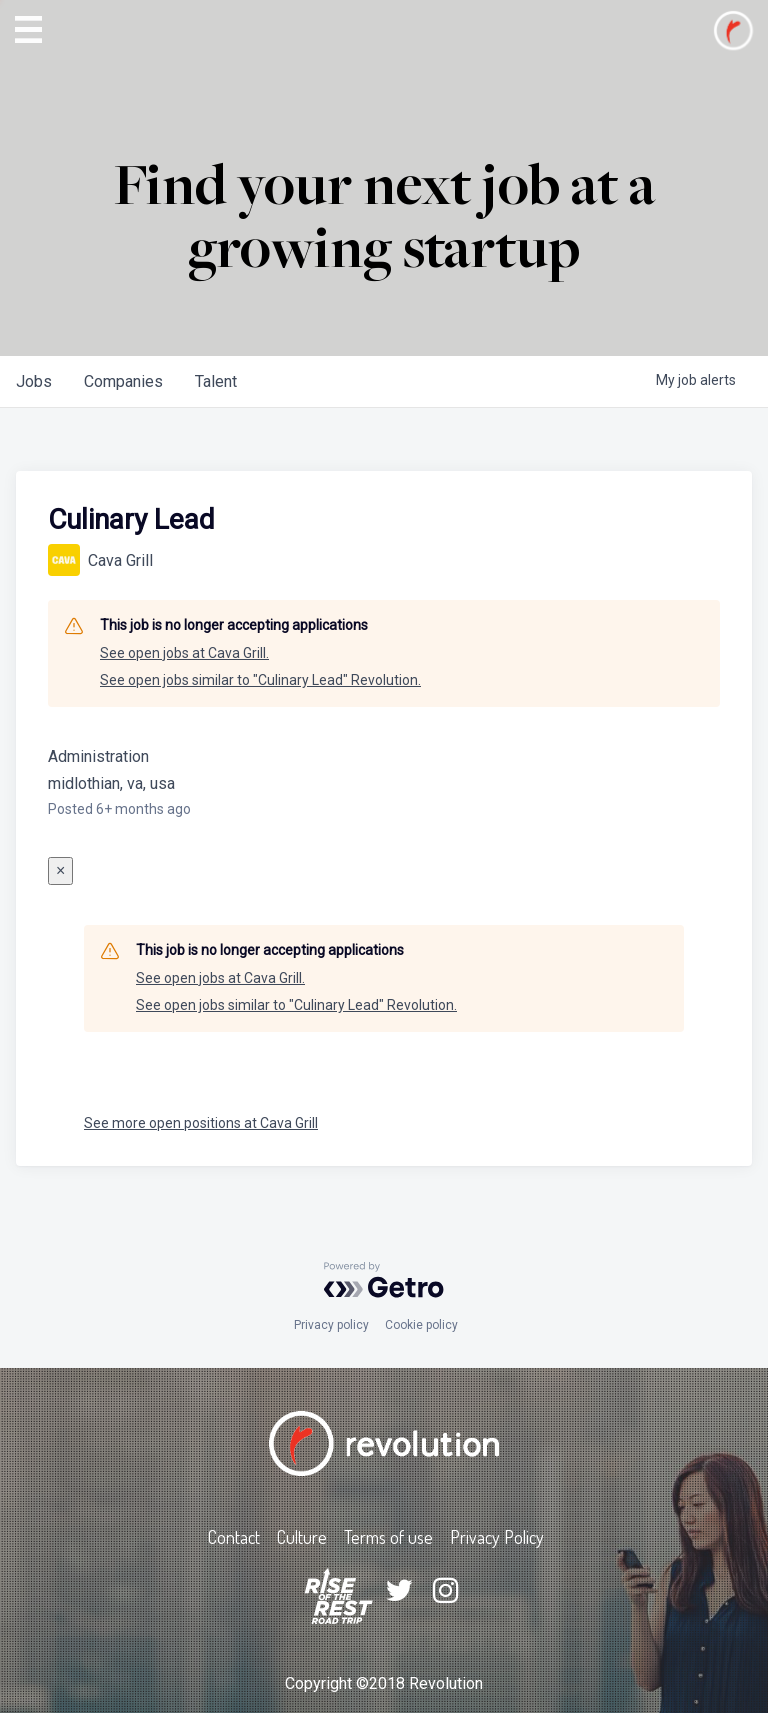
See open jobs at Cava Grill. (184, 653)
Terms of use (388, 1537)
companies (123, 381)
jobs (34, 381)
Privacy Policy (497, 1537)
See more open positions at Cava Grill (201, 1123)
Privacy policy (331, 1325)
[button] (28, 29)
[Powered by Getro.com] (384, 1280)
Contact (234, 1537)
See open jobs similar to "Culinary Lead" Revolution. (260, 680)
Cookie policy (421, 1325)
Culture (302, 1537)
